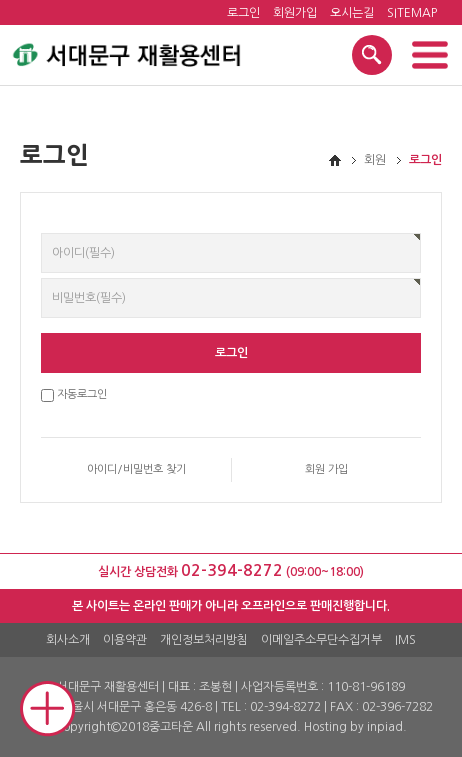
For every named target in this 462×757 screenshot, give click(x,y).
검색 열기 (372, 55)
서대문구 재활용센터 (125, 52)
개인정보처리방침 (204, 640)
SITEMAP (412, 13)
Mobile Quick (48, 709)
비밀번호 (41, 233)
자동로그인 (82, 394)
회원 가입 (326, 469)
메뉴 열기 (429, 55)
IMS (405, 640)
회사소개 (68, 640)
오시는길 (352, 13)
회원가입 (295, 13)
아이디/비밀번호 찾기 (136, 469)
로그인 (243, 13)
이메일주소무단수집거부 (321, 640)
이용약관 (125, 640)
